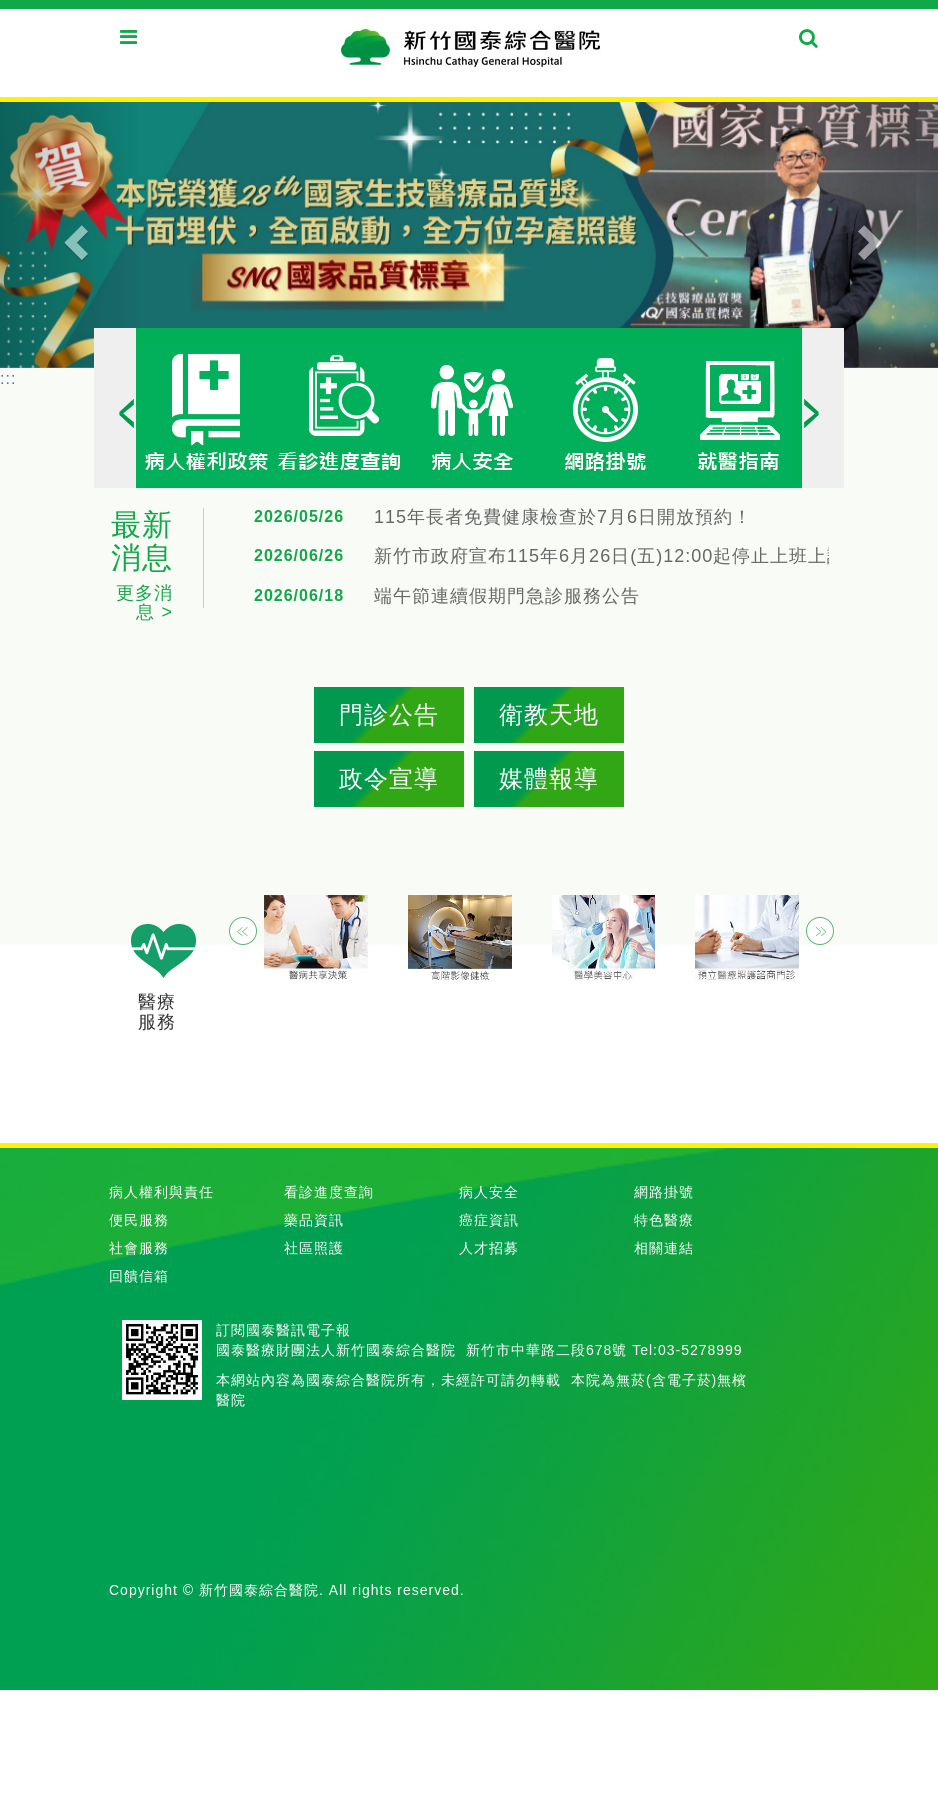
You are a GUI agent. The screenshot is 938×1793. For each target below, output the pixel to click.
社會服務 (139, 1248)
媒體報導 (549, 778)
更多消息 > (144, 603)
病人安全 (489, 1192)
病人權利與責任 (161, 1192)
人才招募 (489, 1248)
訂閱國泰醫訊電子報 (283, 1330)
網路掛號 (664, 1192)
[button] (70, 233)
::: (8, 378)
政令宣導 (389, 778)
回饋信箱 (139, 1276)
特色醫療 (664, 1220)
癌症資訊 (489, 1220)
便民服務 (139, 1220)
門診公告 (389, 714)
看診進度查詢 (329, 1192)
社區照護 (314, 1248)
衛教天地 (549, 714)
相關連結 (664, 1248)
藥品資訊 (314, 1220)
